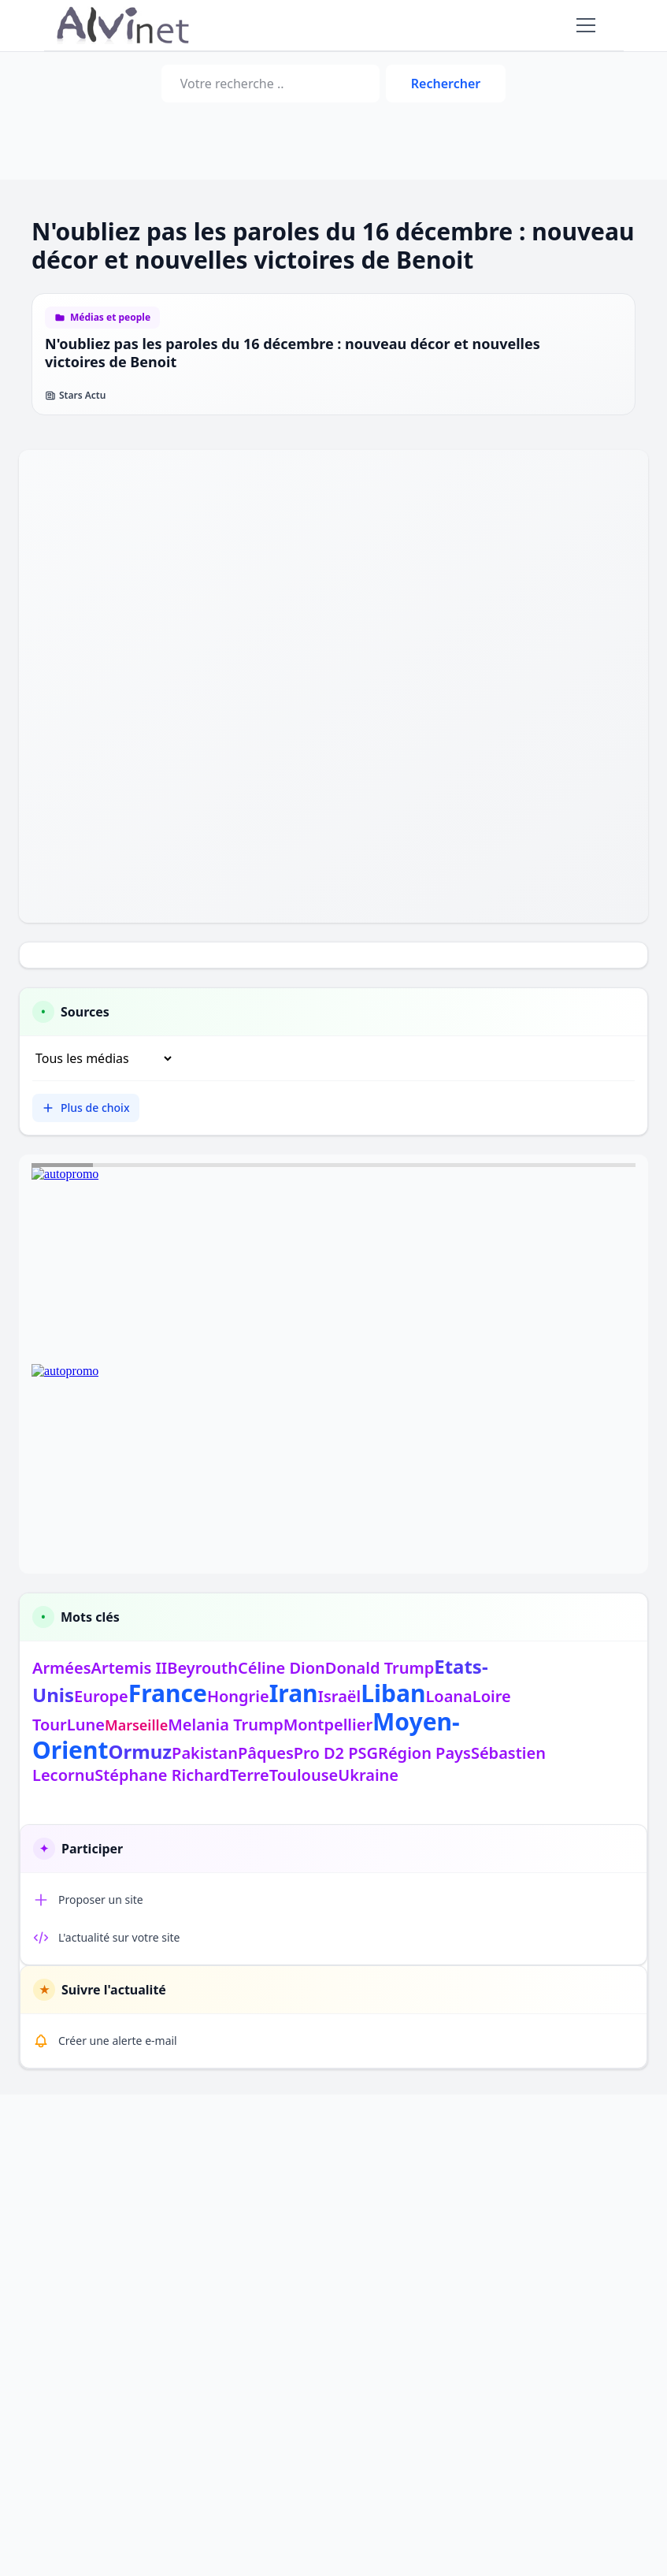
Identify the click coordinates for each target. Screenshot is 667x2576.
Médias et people (110, 317)
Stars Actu (75, 395)
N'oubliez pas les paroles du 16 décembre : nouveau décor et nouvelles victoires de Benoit (292, 352)
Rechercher (445, 83)
